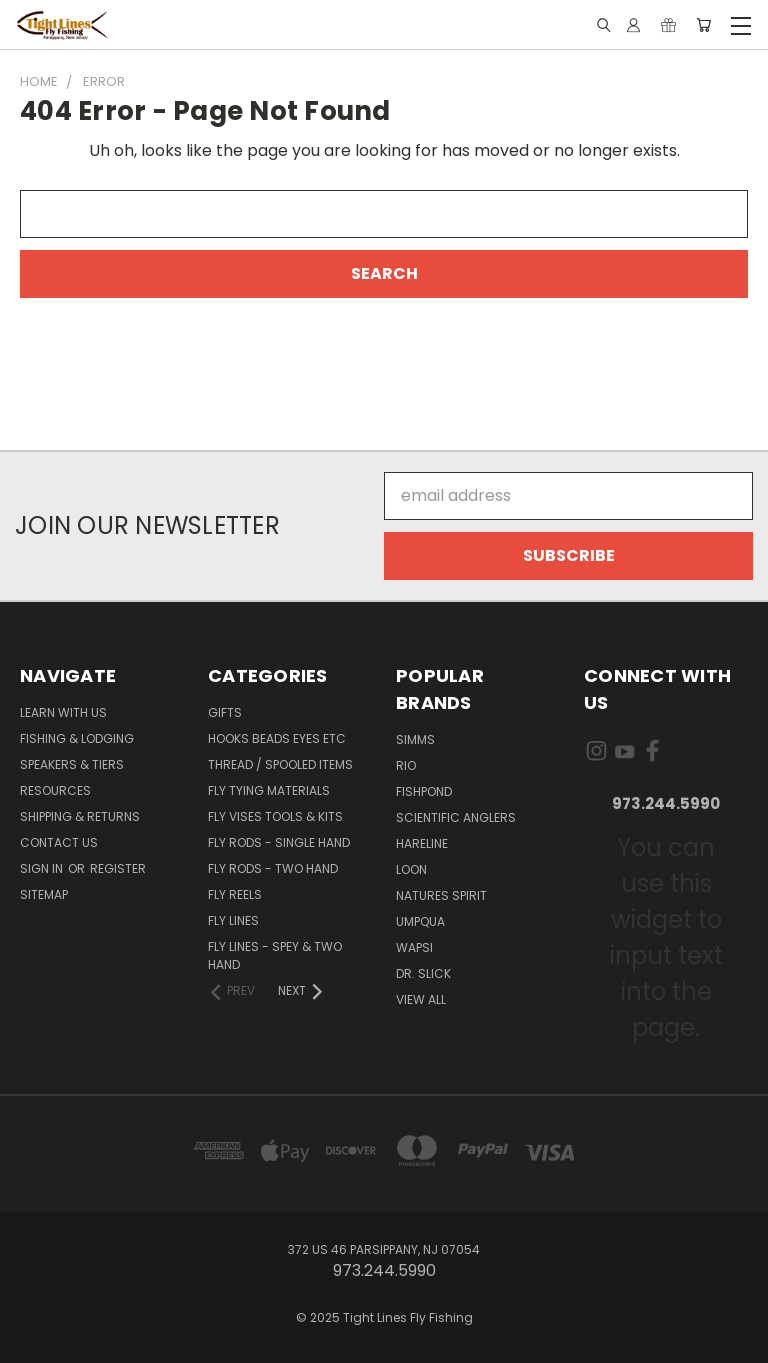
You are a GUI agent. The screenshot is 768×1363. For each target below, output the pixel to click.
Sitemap (44, 894)
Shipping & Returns (80, 816)
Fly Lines (233, 920)
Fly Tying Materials (269, 790)
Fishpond (424, 791)
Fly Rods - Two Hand (273, 868)
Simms (415, 739)
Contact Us (59, 842)
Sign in (43, 868)
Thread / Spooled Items (280, 764)
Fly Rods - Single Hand (279, 842)
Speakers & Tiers (72, 764)
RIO (406, 765)
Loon (411, 869)
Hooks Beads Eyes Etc (277, 738)
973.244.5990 (666, 803)
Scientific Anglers (456, 817)
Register (118, 868)
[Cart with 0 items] (703, 25)
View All (421, 999)
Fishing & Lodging (77, 738)
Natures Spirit (441, 895)
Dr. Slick (423, 973)
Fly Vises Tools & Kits (275, 816)
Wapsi (414, 947)
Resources (55, 790)
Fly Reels (235, 894)
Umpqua (420, 921)
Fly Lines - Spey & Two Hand (275, 955)
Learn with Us (63, 712)
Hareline (422, 843)
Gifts (225, 712)
